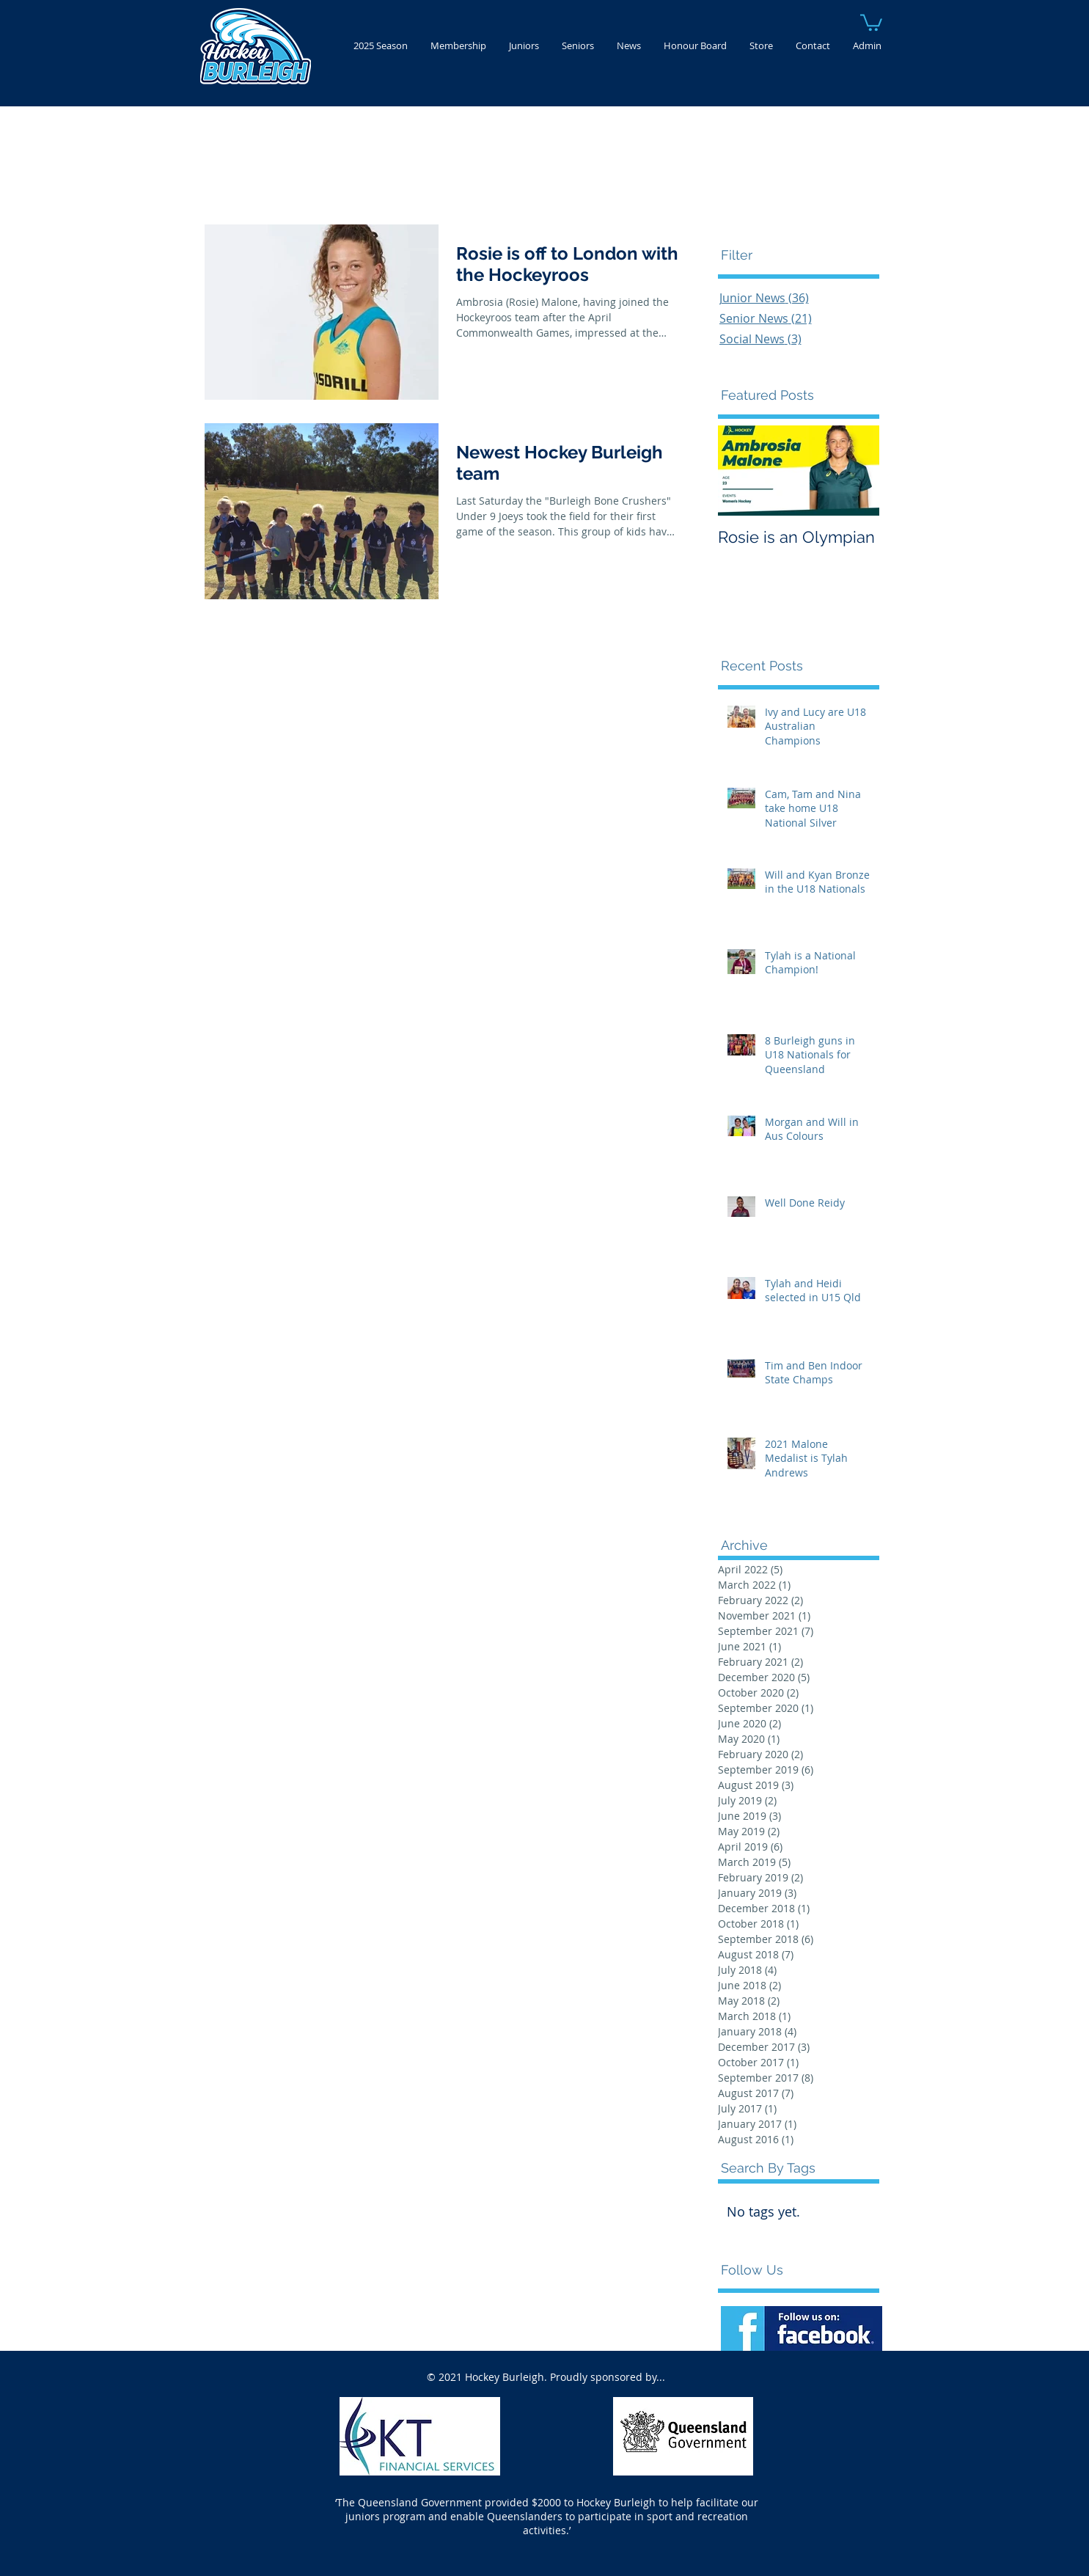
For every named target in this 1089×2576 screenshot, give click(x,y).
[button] (871, 21)
